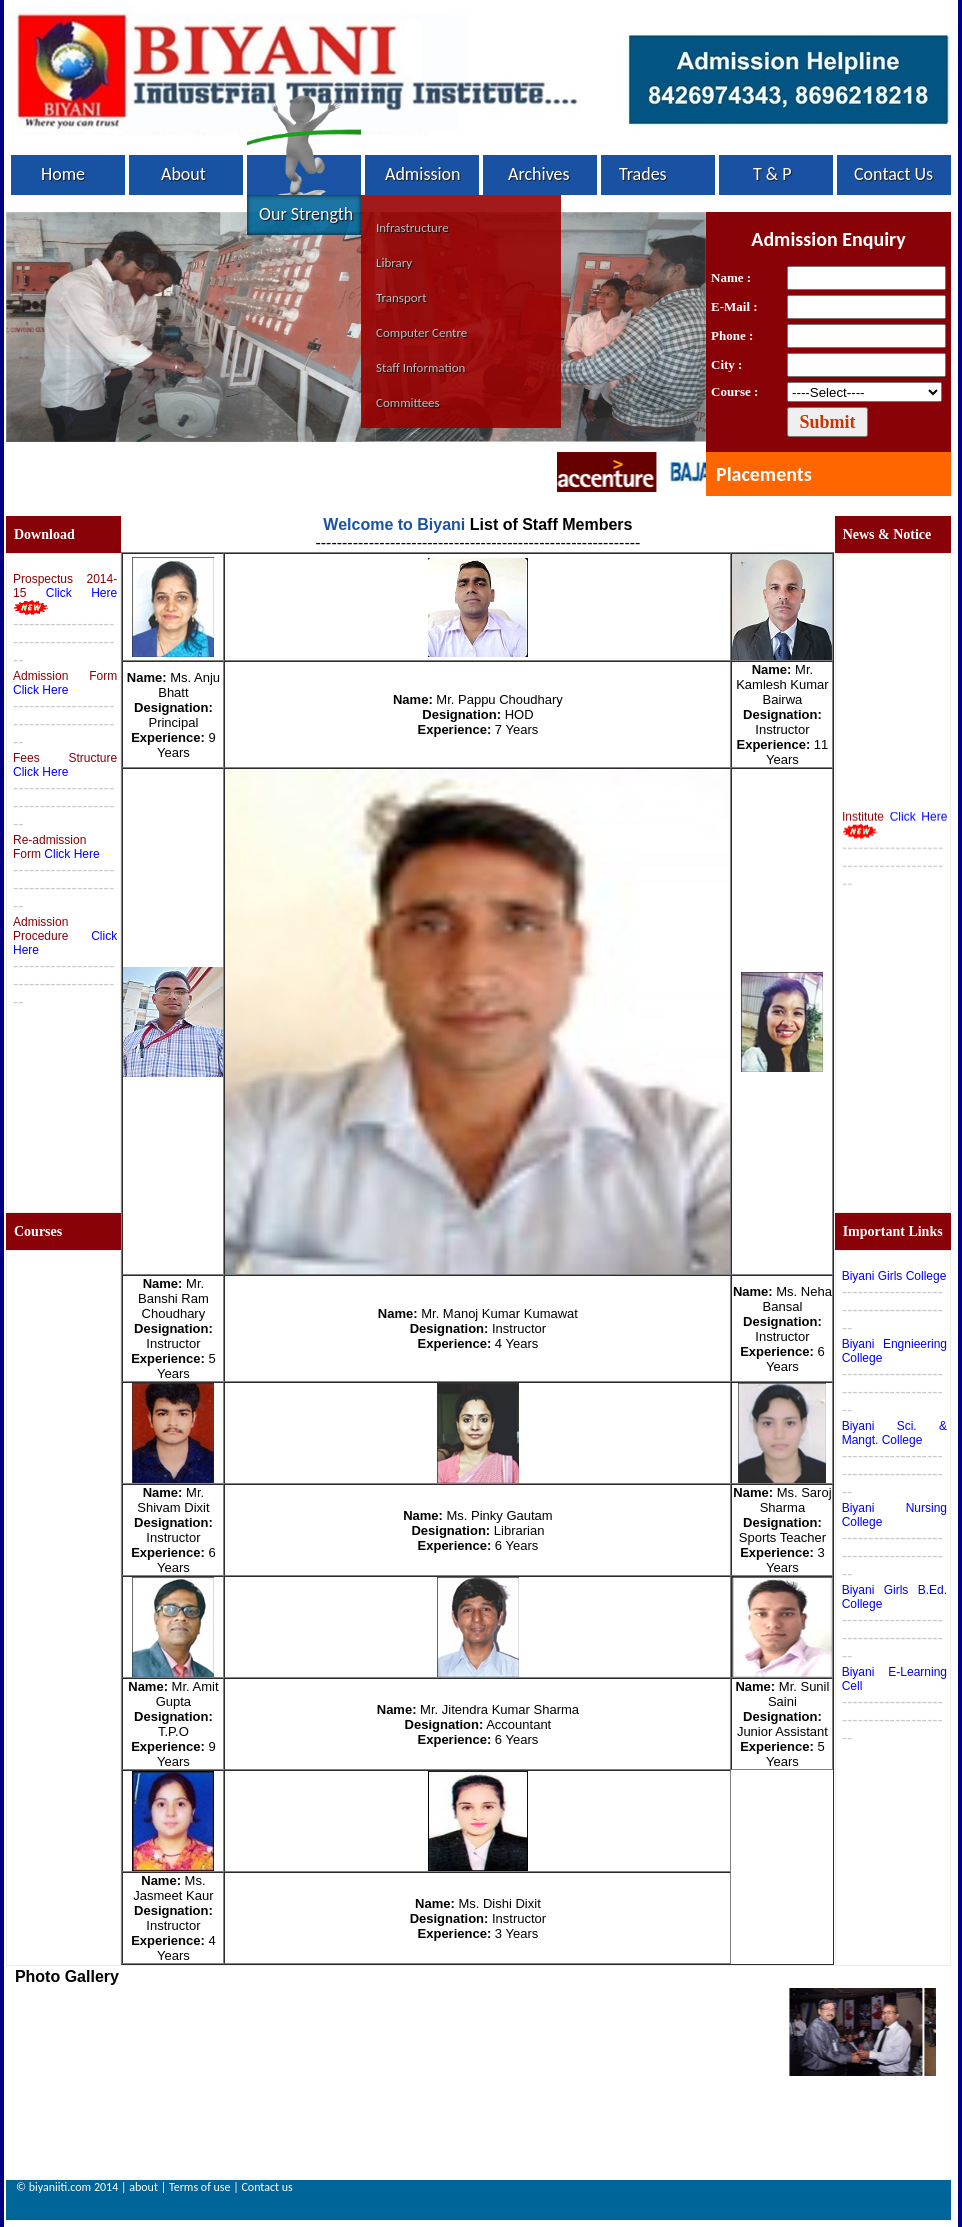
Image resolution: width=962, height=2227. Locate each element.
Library (394, 262)
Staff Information (420, 367)
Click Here (81, 593)
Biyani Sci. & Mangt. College (894, 1433)
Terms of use (200, 2187)
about (143, 2187)
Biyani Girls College (894, 1276)
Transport (401, 297)
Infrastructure (412, 227)
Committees (408, 402)
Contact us (266, 2187)
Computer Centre (421, 332)
